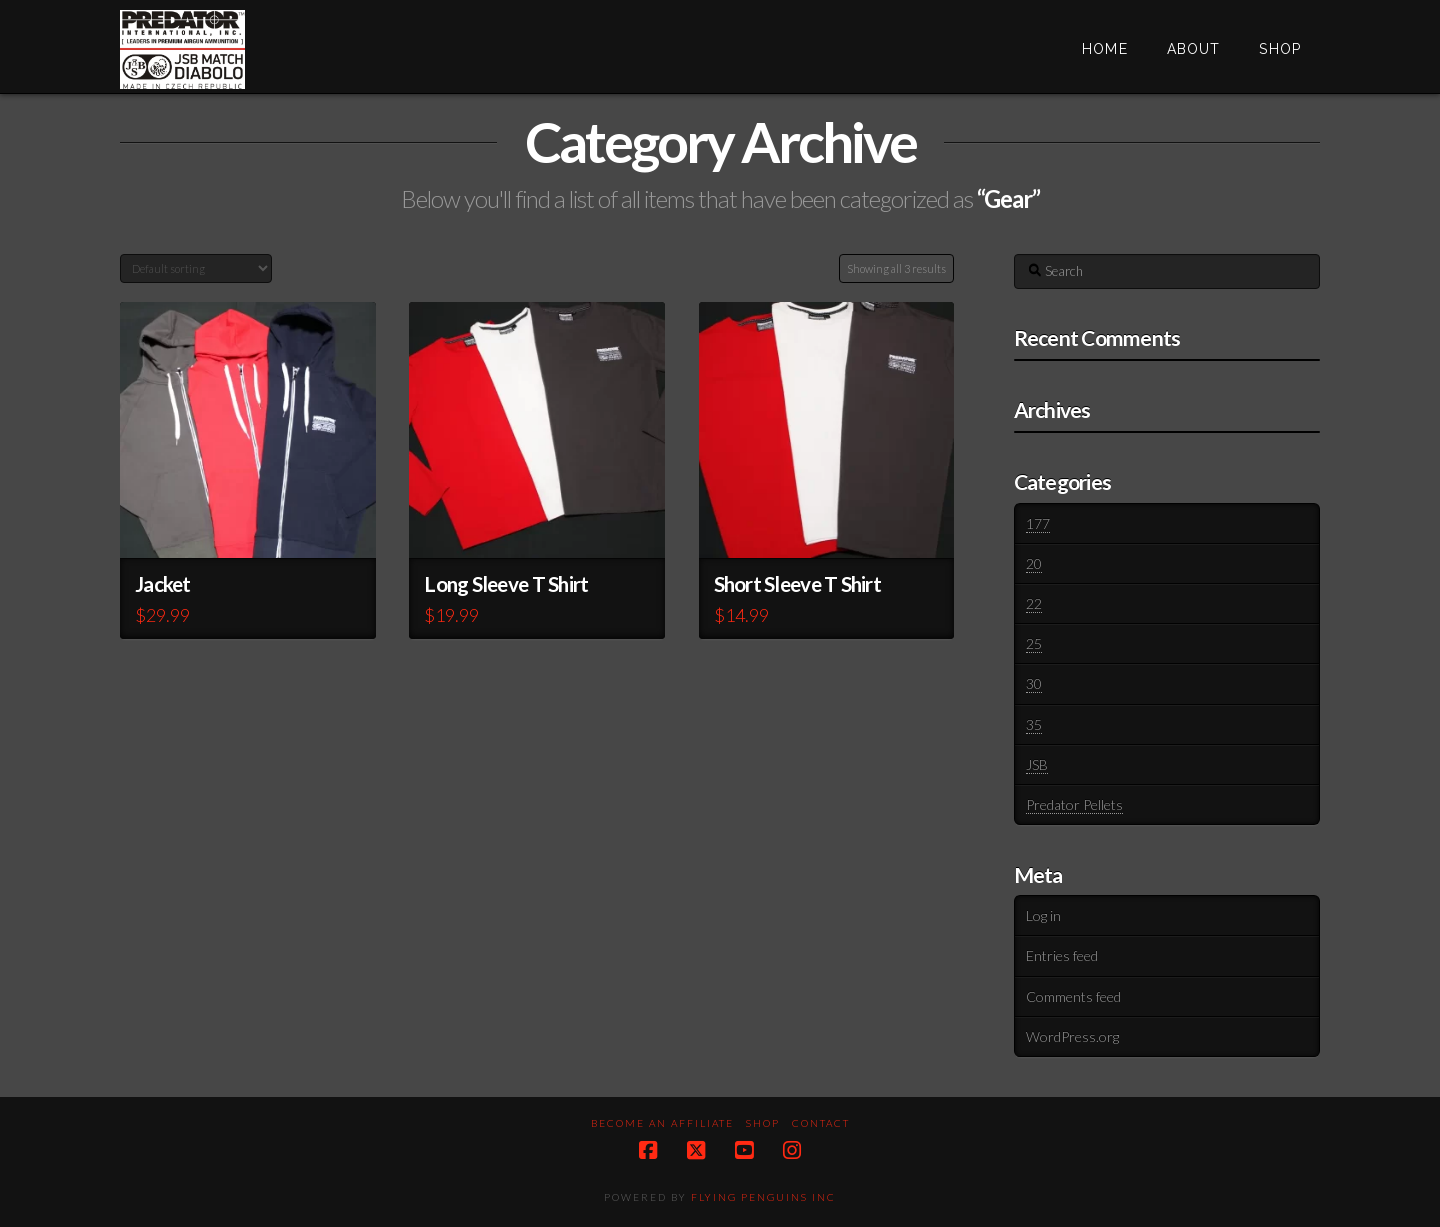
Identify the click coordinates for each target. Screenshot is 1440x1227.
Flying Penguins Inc (763, 1197)
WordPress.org (1072, 1036)
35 (1034, 724)
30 (1034, 683)
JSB (1037, 764)
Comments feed (1073, 996)
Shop (763, 1123)
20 (1034, 563)
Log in (1043, 915)
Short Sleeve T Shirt (798, 584)
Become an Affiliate (662, 1123)
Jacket (163, 584)
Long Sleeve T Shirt (506, 584)
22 (1034, 603)
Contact (821, 1123)
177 (1038, 523)
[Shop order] (196, 268)
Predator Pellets (1074, 804)
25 (1034, 643)
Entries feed (1062, 955)
